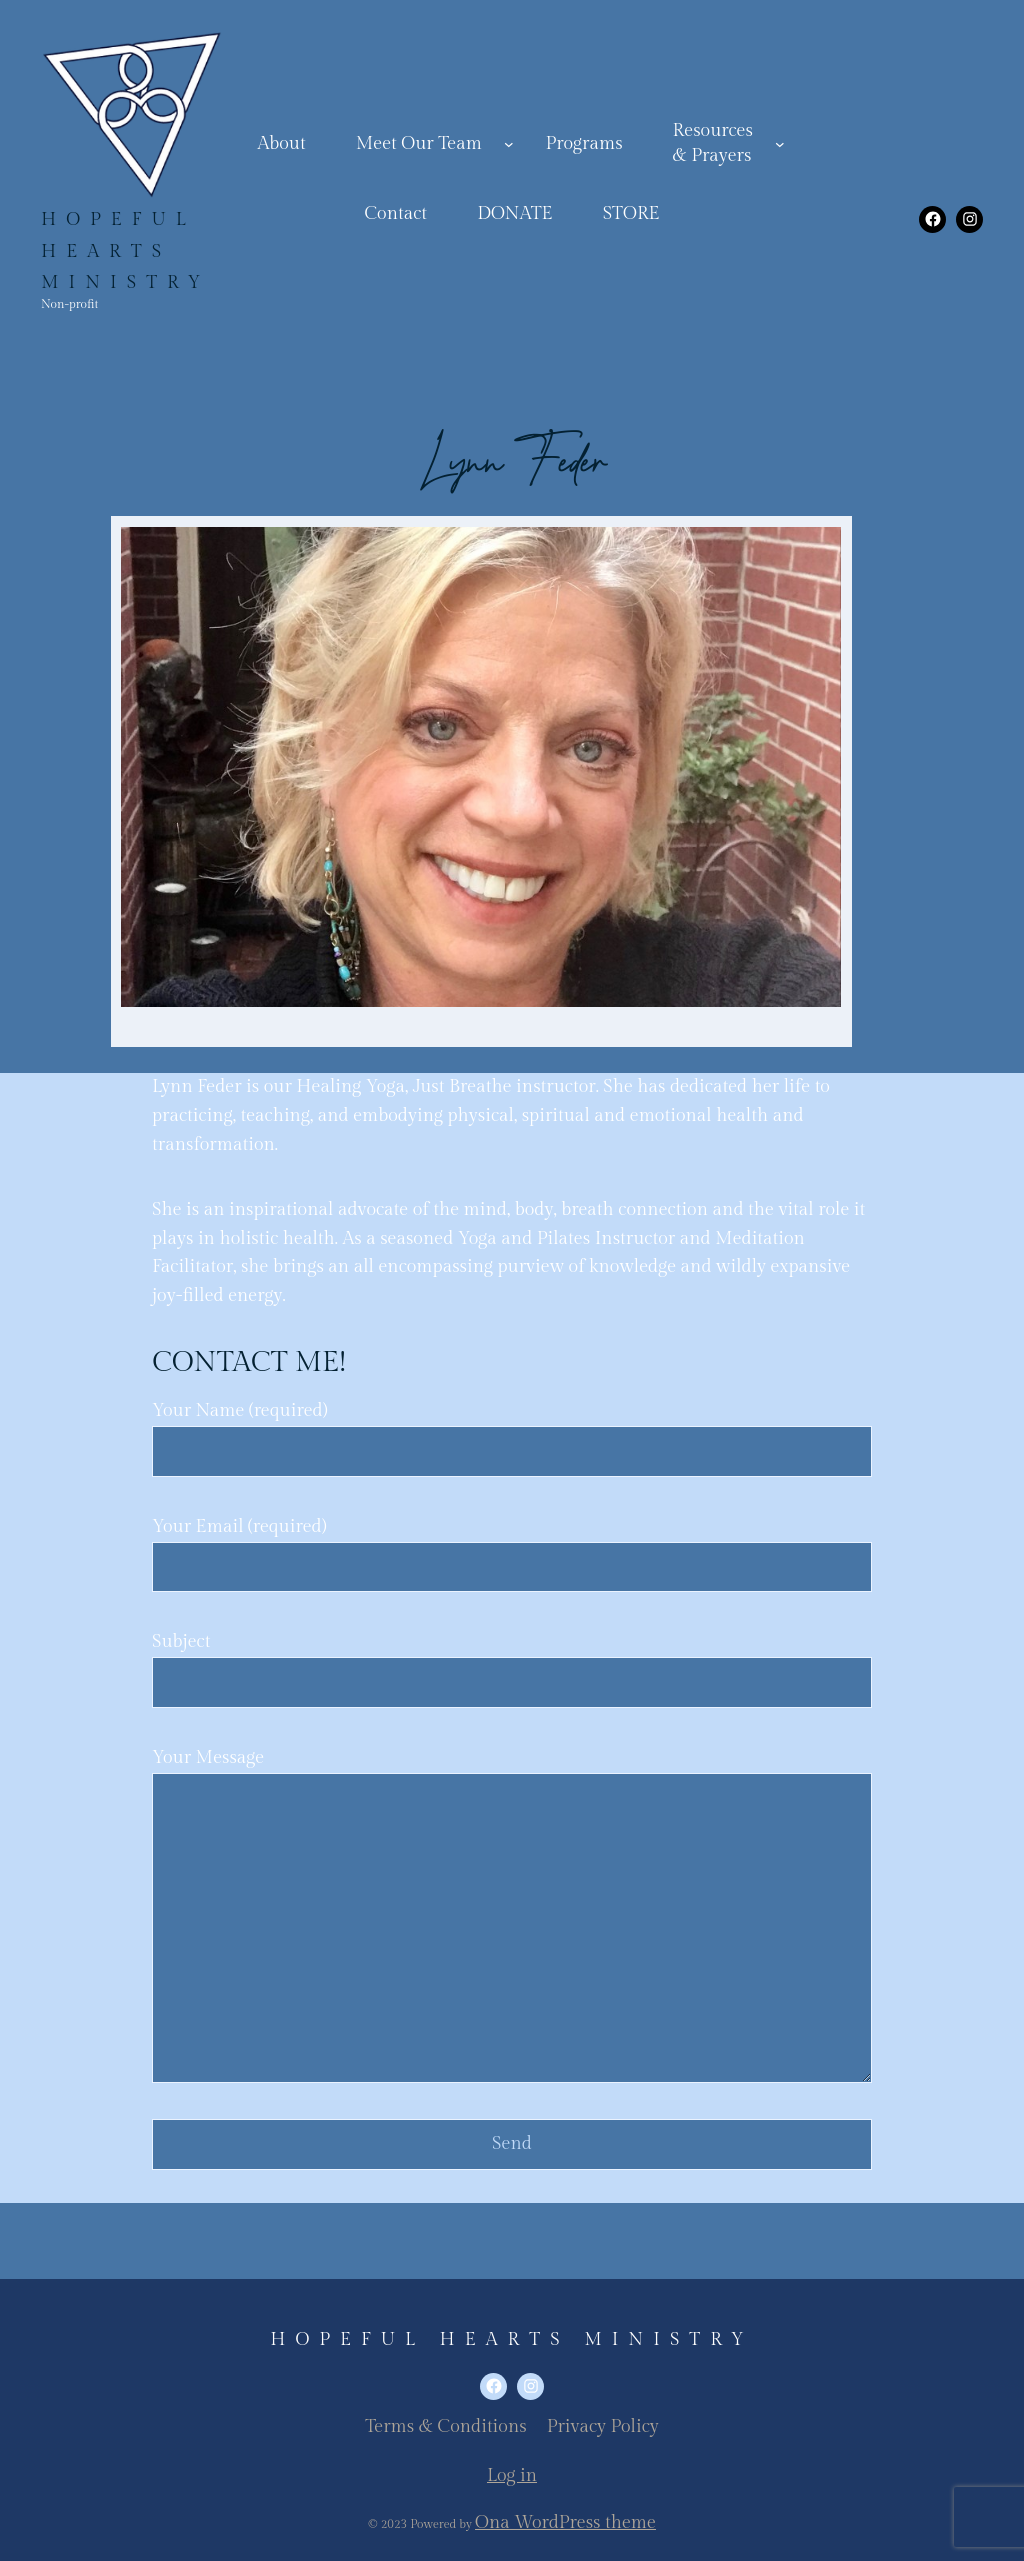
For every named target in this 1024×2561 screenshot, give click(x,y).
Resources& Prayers (713, 143)
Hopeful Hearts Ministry (126, 250)
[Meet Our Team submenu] (509, 144)
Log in (512, 2475)
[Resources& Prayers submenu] (780, 144)
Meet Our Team (419, 143)
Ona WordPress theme (565, 2522)
